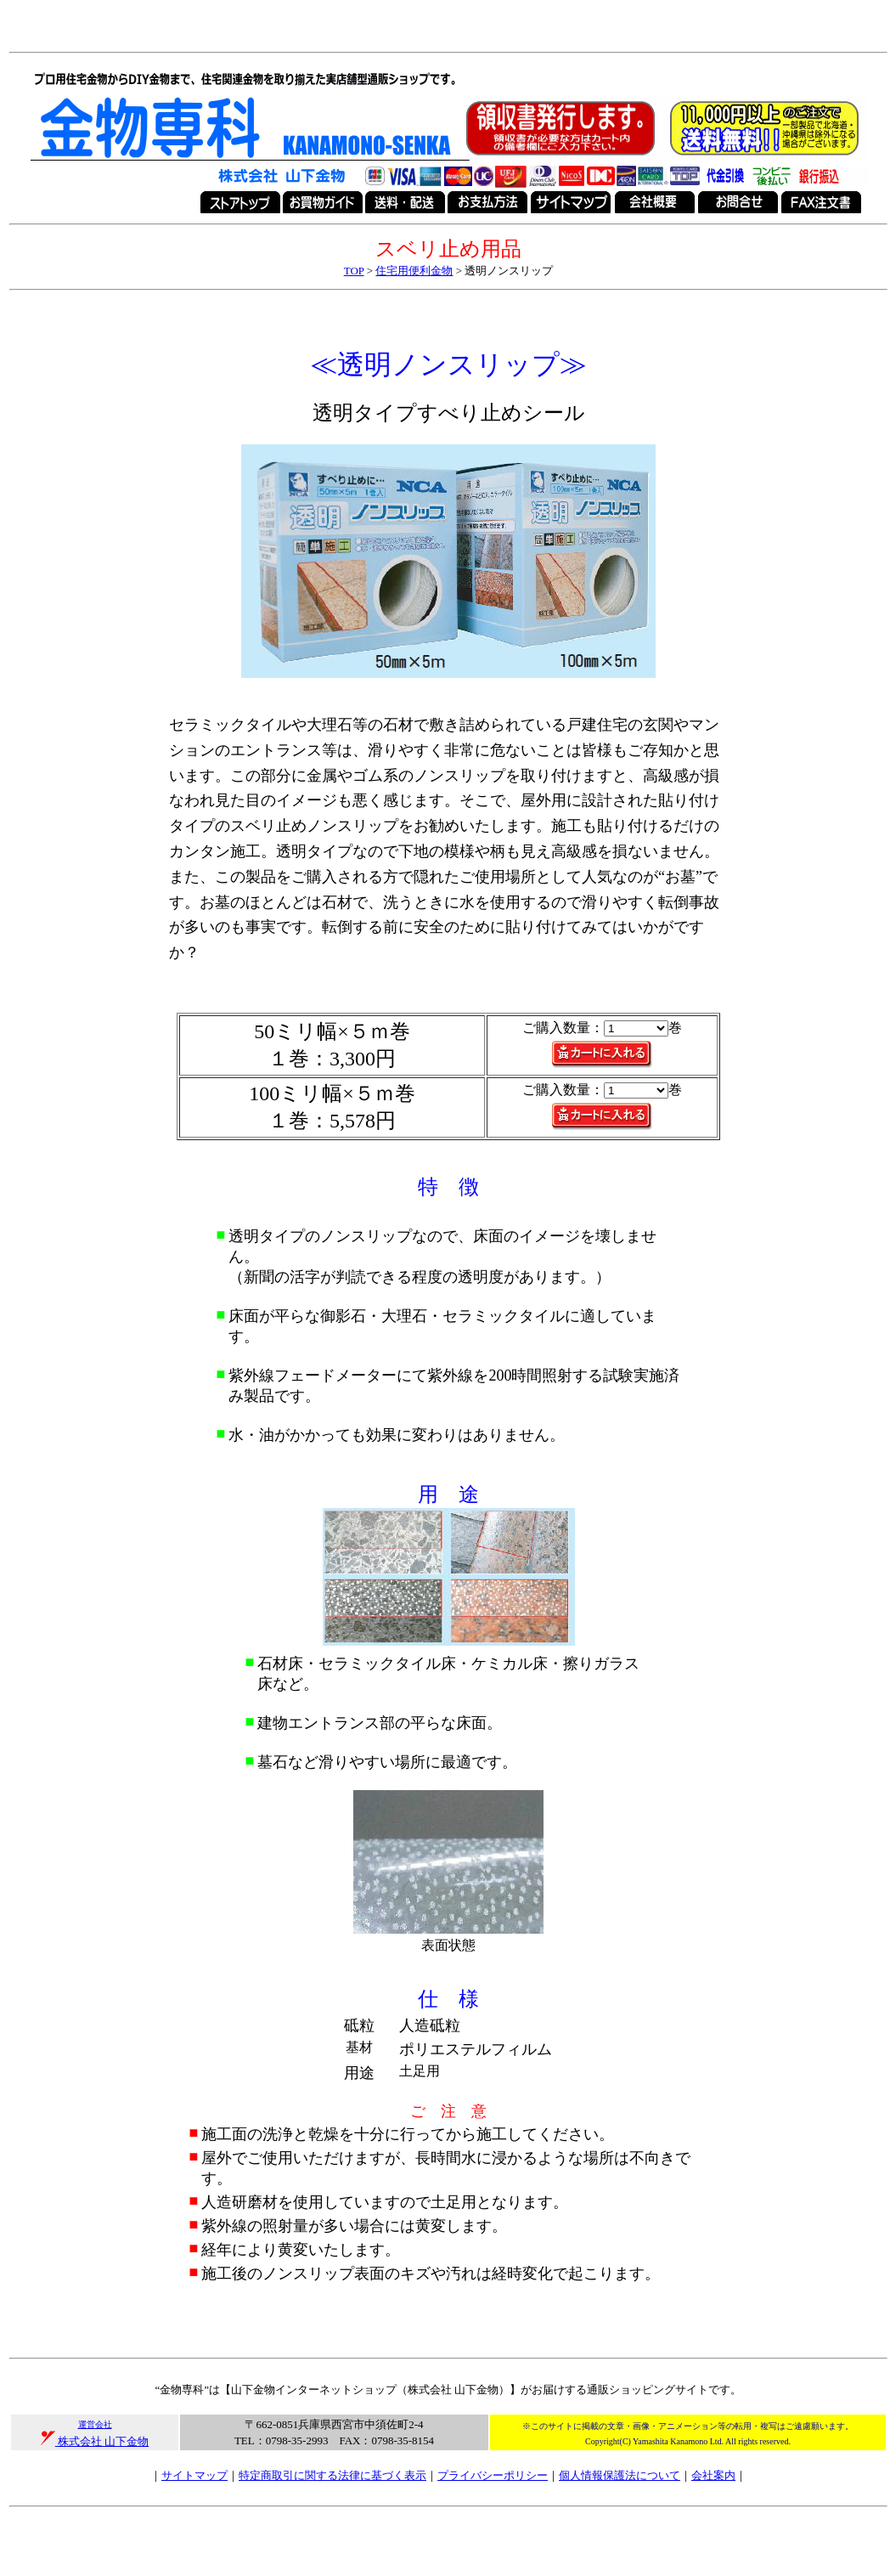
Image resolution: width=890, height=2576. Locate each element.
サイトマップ (194, 2475)
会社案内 (713, 2475)
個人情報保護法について (619, 2475)
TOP (354, 270)
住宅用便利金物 (414, 270)
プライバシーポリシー (492, 2475)
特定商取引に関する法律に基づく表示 (332, 2475)
